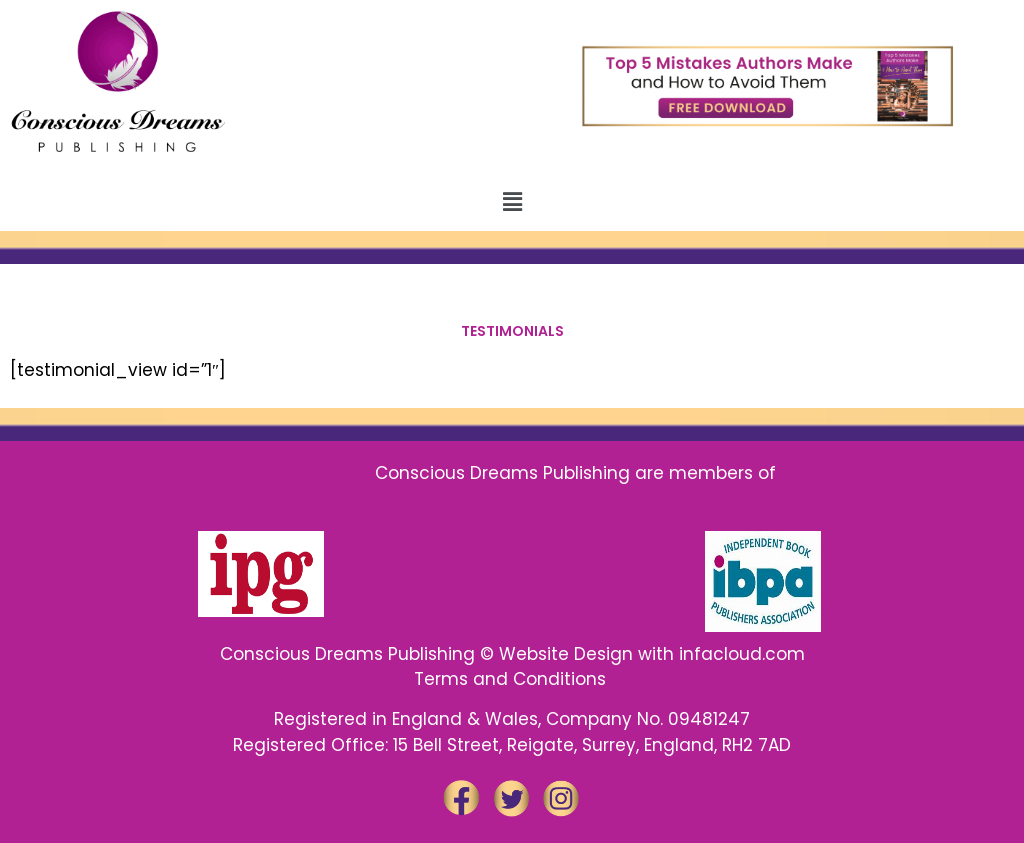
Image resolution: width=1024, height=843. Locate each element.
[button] (512, 202)
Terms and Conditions (512, 679)
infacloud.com (742, 654)
